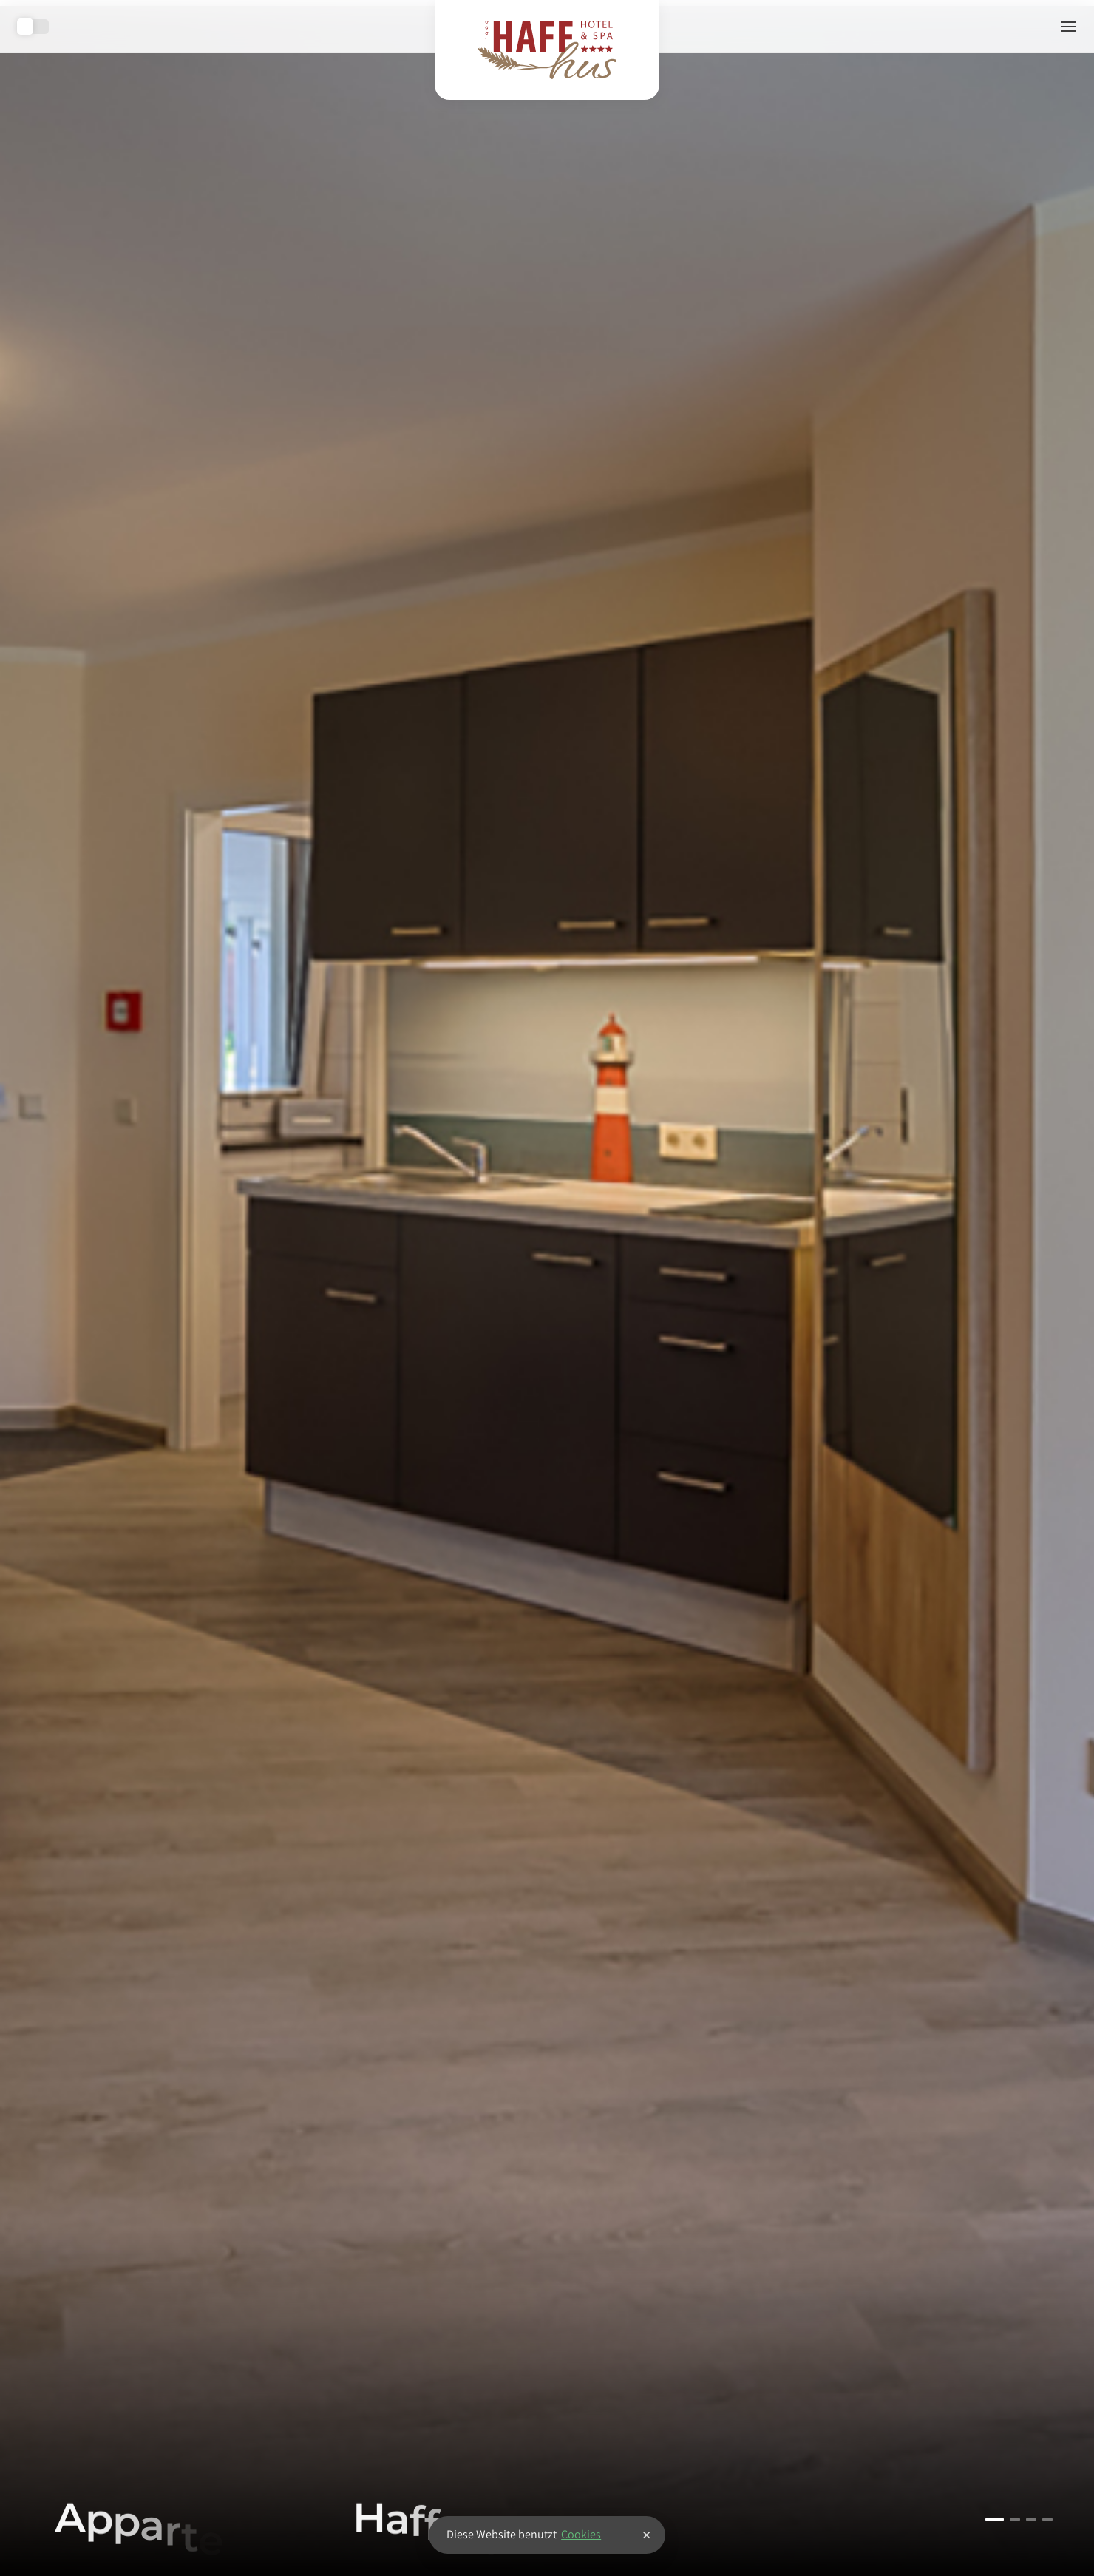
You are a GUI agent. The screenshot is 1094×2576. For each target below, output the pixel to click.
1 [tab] (994, 2519)
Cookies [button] (581, 2534)
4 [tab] (1047, 2519)
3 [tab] (1031, 2519)
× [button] (646, 2534)
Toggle (33, 26)
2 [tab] (1015, 2519)
